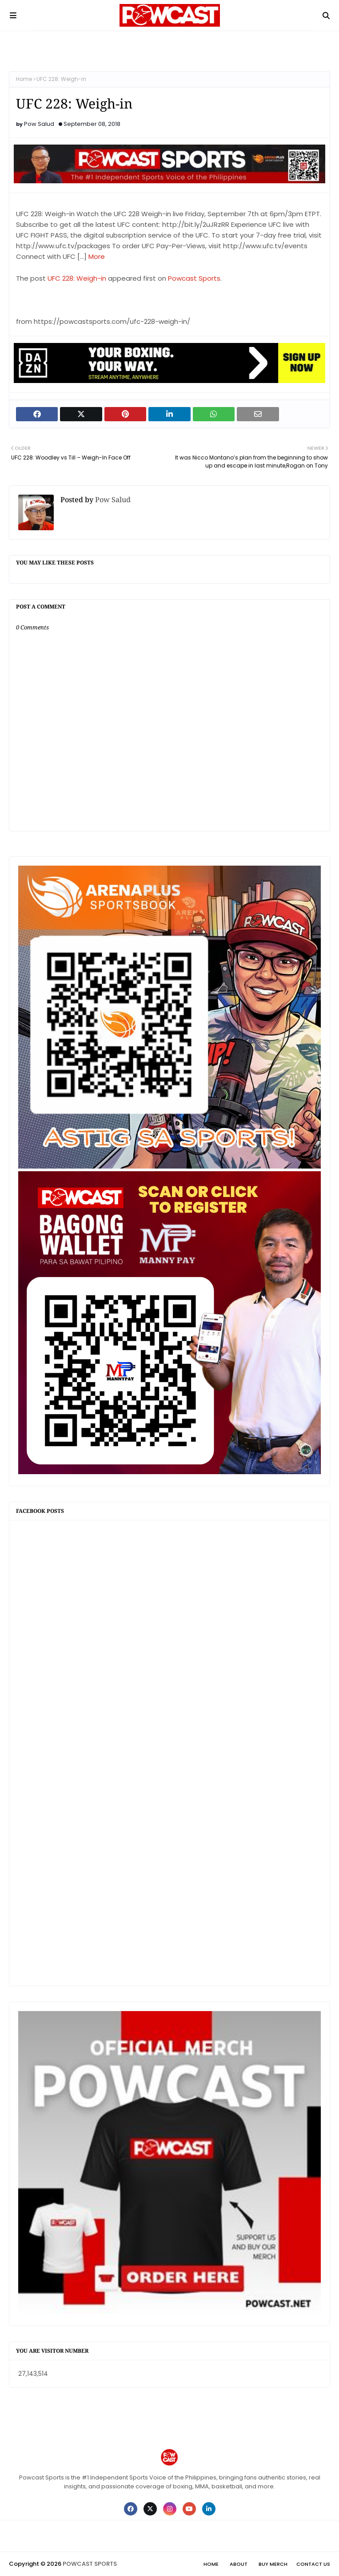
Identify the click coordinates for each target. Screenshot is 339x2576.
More (96, 256)
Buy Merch (273, 2564)
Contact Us (313, 2564)
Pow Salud (39, 124)
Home (24, 79)
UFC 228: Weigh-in (77, 278)
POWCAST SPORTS (90, 2564)
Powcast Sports (194, 278)
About (238, 2564)
